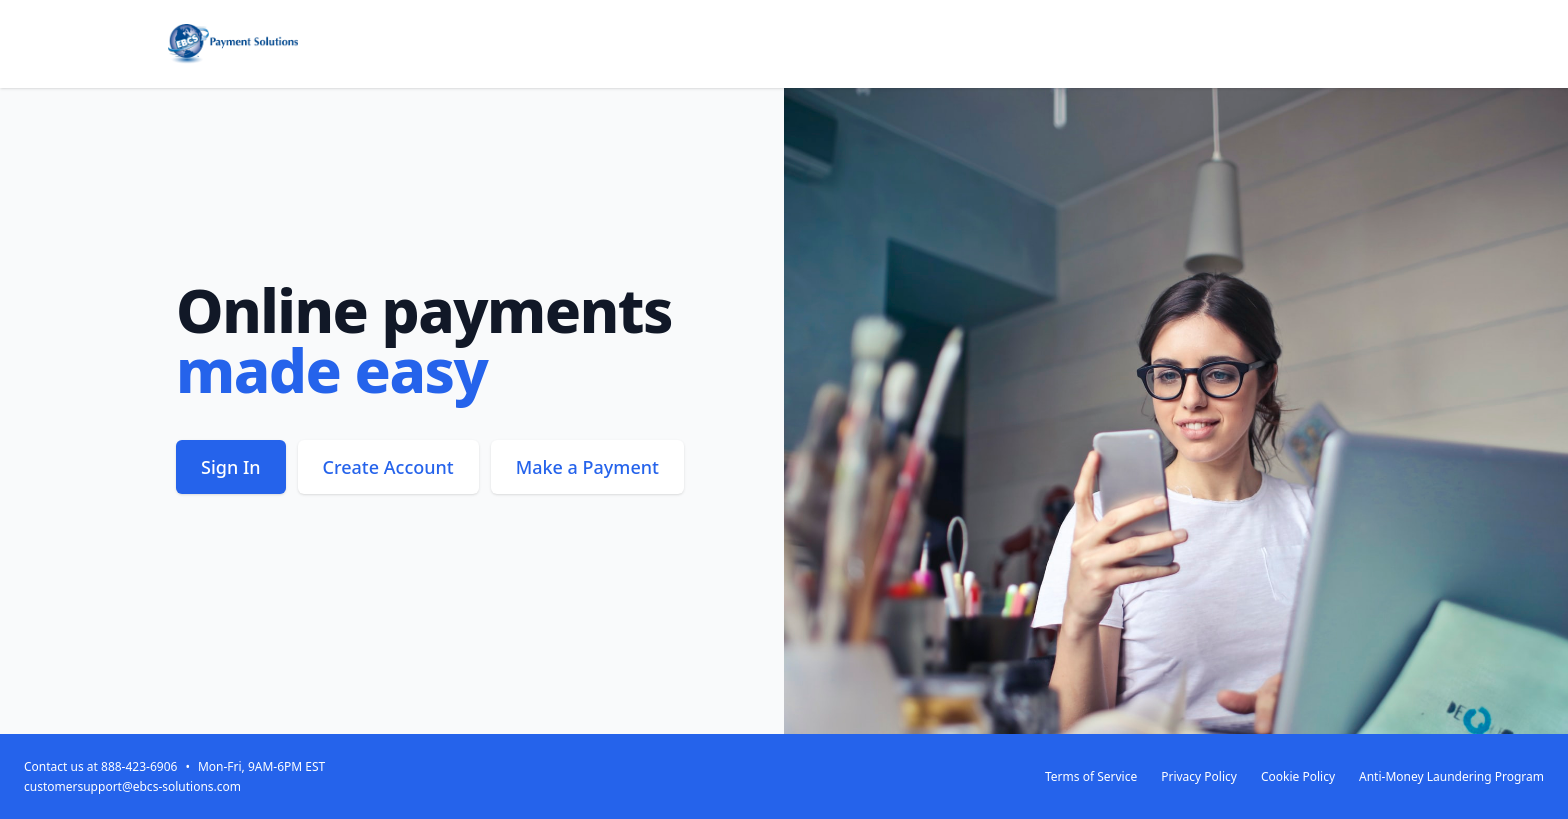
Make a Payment (587, 467)
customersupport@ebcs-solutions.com (132, 786)
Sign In (231, 467)
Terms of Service (1091, 776)
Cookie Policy (1298, 776)
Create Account (388, 467)
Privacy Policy (1199, 776)
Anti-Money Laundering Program (1451, 776)
